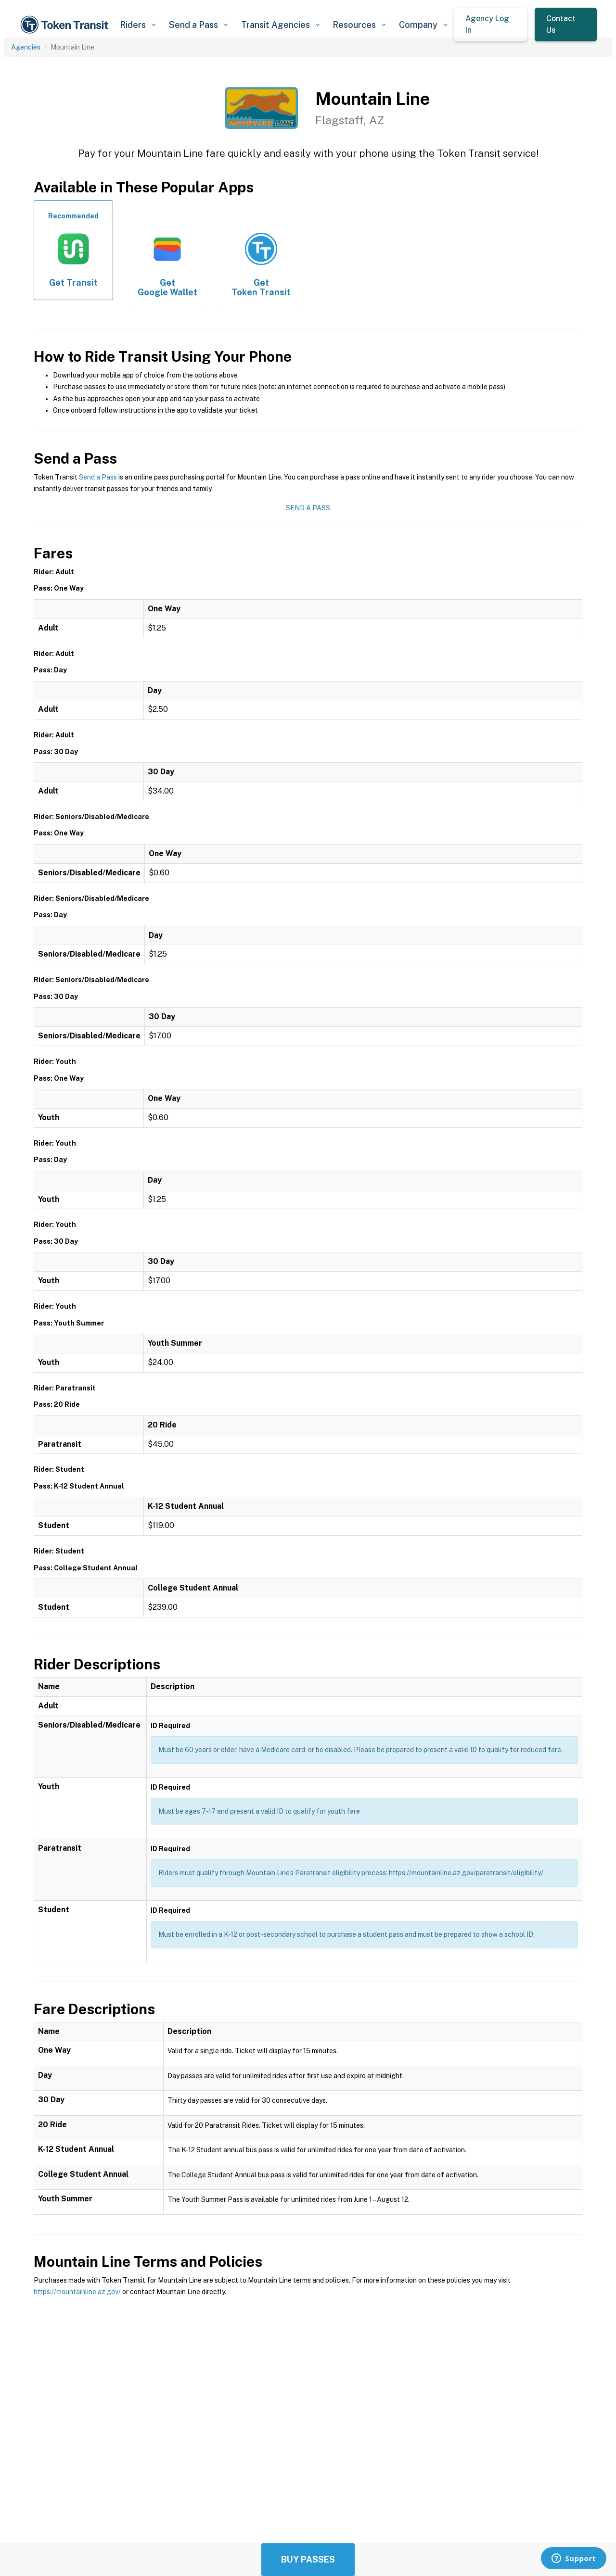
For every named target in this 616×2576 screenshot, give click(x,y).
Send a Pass (98, 477)
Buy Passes (308, 2559)
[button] (137, 24)
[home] (66, 25)
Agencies (25, 47)
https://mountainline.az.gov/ (77, 2292)
